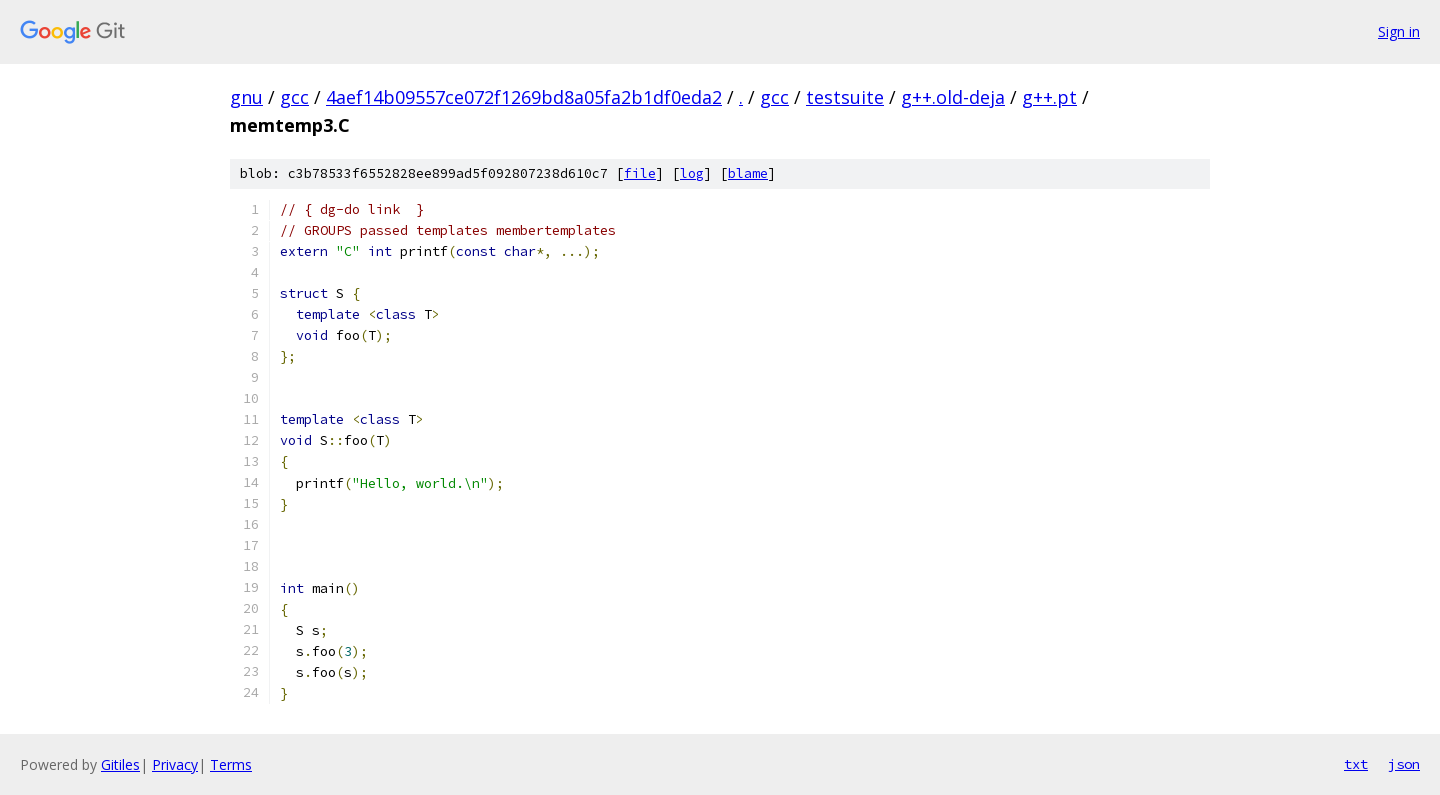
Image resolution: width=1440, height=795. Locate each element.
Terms (231, 764)
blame (748, 173)
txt (1356, 764)
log (692, 173)
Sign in (1399, 31)
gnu (246, 97)
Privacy (175, 764)
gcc (294, 97)
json (1404, 764)
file (640, 173)
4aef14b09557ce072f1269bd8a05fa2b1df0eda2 (524, 97)
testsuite (845, 97)
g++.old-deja (953, 97)
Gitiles (120, 764)
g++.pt (1049, 97)
